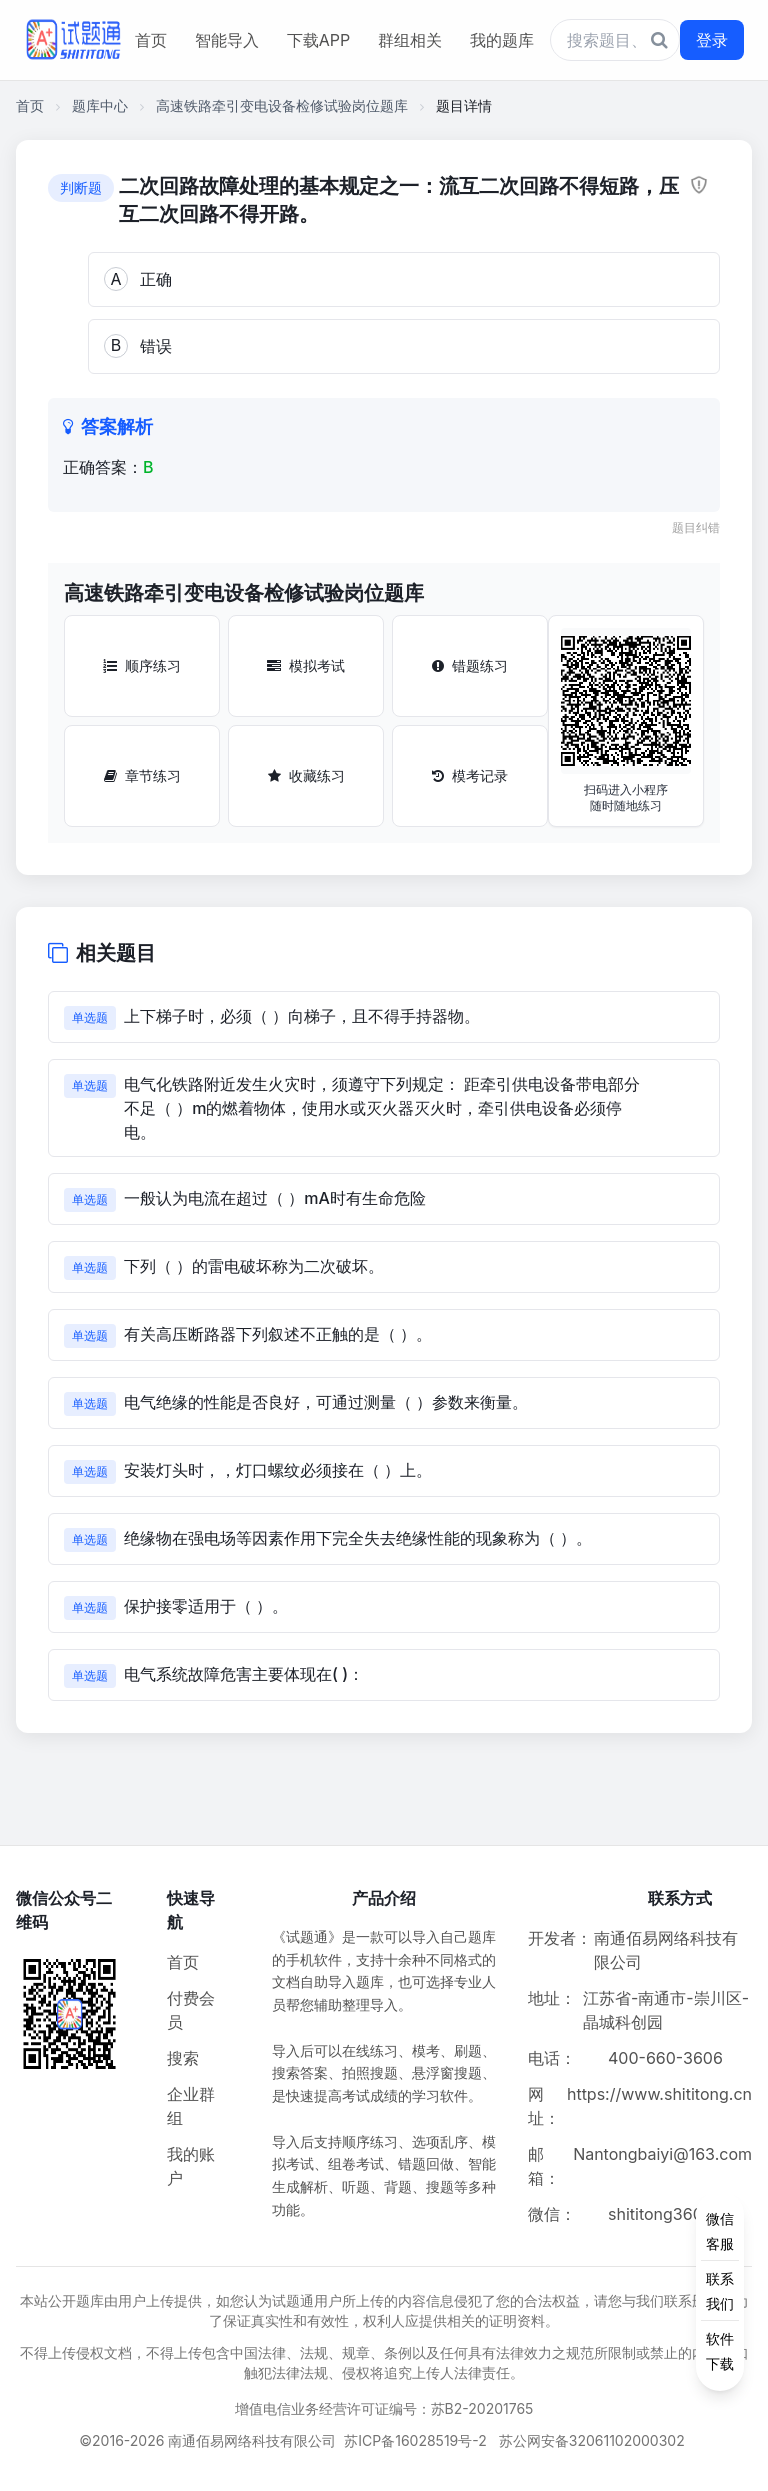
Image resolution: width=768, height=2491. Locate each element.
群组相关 (410, 40)
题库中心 (100, 105)
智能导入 (227, 40)
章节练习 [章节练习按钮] (142, 775)
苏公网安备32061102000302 (592, 2440)
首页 (151, 40)
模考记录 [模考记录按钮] (470, 775)
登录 (712, 40)
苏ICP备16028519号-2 (415, 2440)
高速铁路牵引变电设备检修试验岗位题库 (282, 105)
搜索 (183, 2058)
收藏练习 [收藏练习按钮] (306, 775)
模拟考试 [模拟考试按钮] (306, 665)
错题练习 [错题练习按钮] (470, 665)
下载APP (318, 40)
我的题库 (502, 40)
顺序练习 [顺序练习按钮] (142, 665)
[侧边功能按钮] (720, 2291)
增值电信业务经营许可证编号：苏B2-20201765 (384, 2408)
